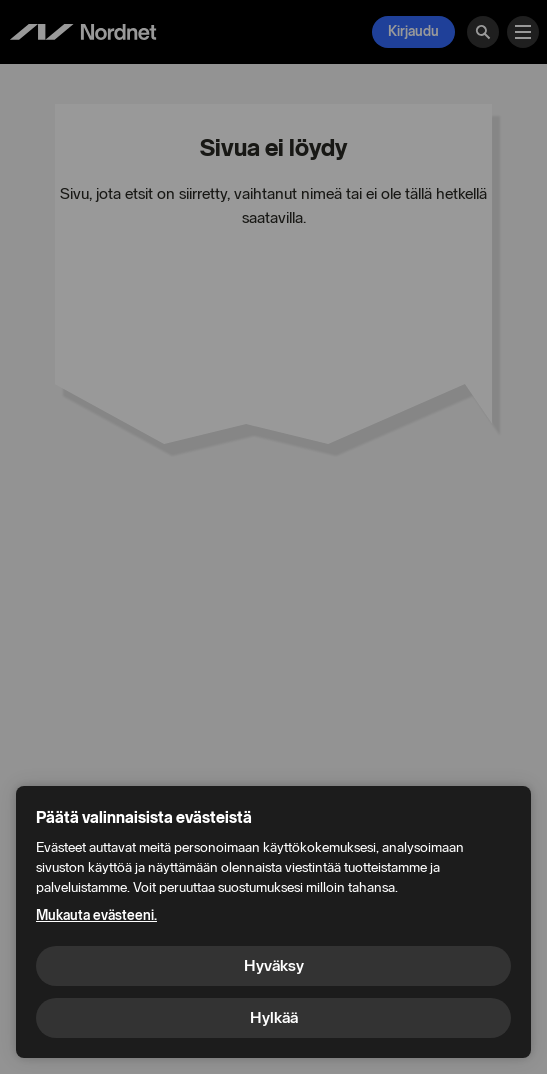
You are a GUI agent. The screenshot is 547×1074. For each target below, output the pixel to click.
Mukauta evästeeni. (96, 915)
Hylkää (274, 1017)
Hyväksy (274, 965)
